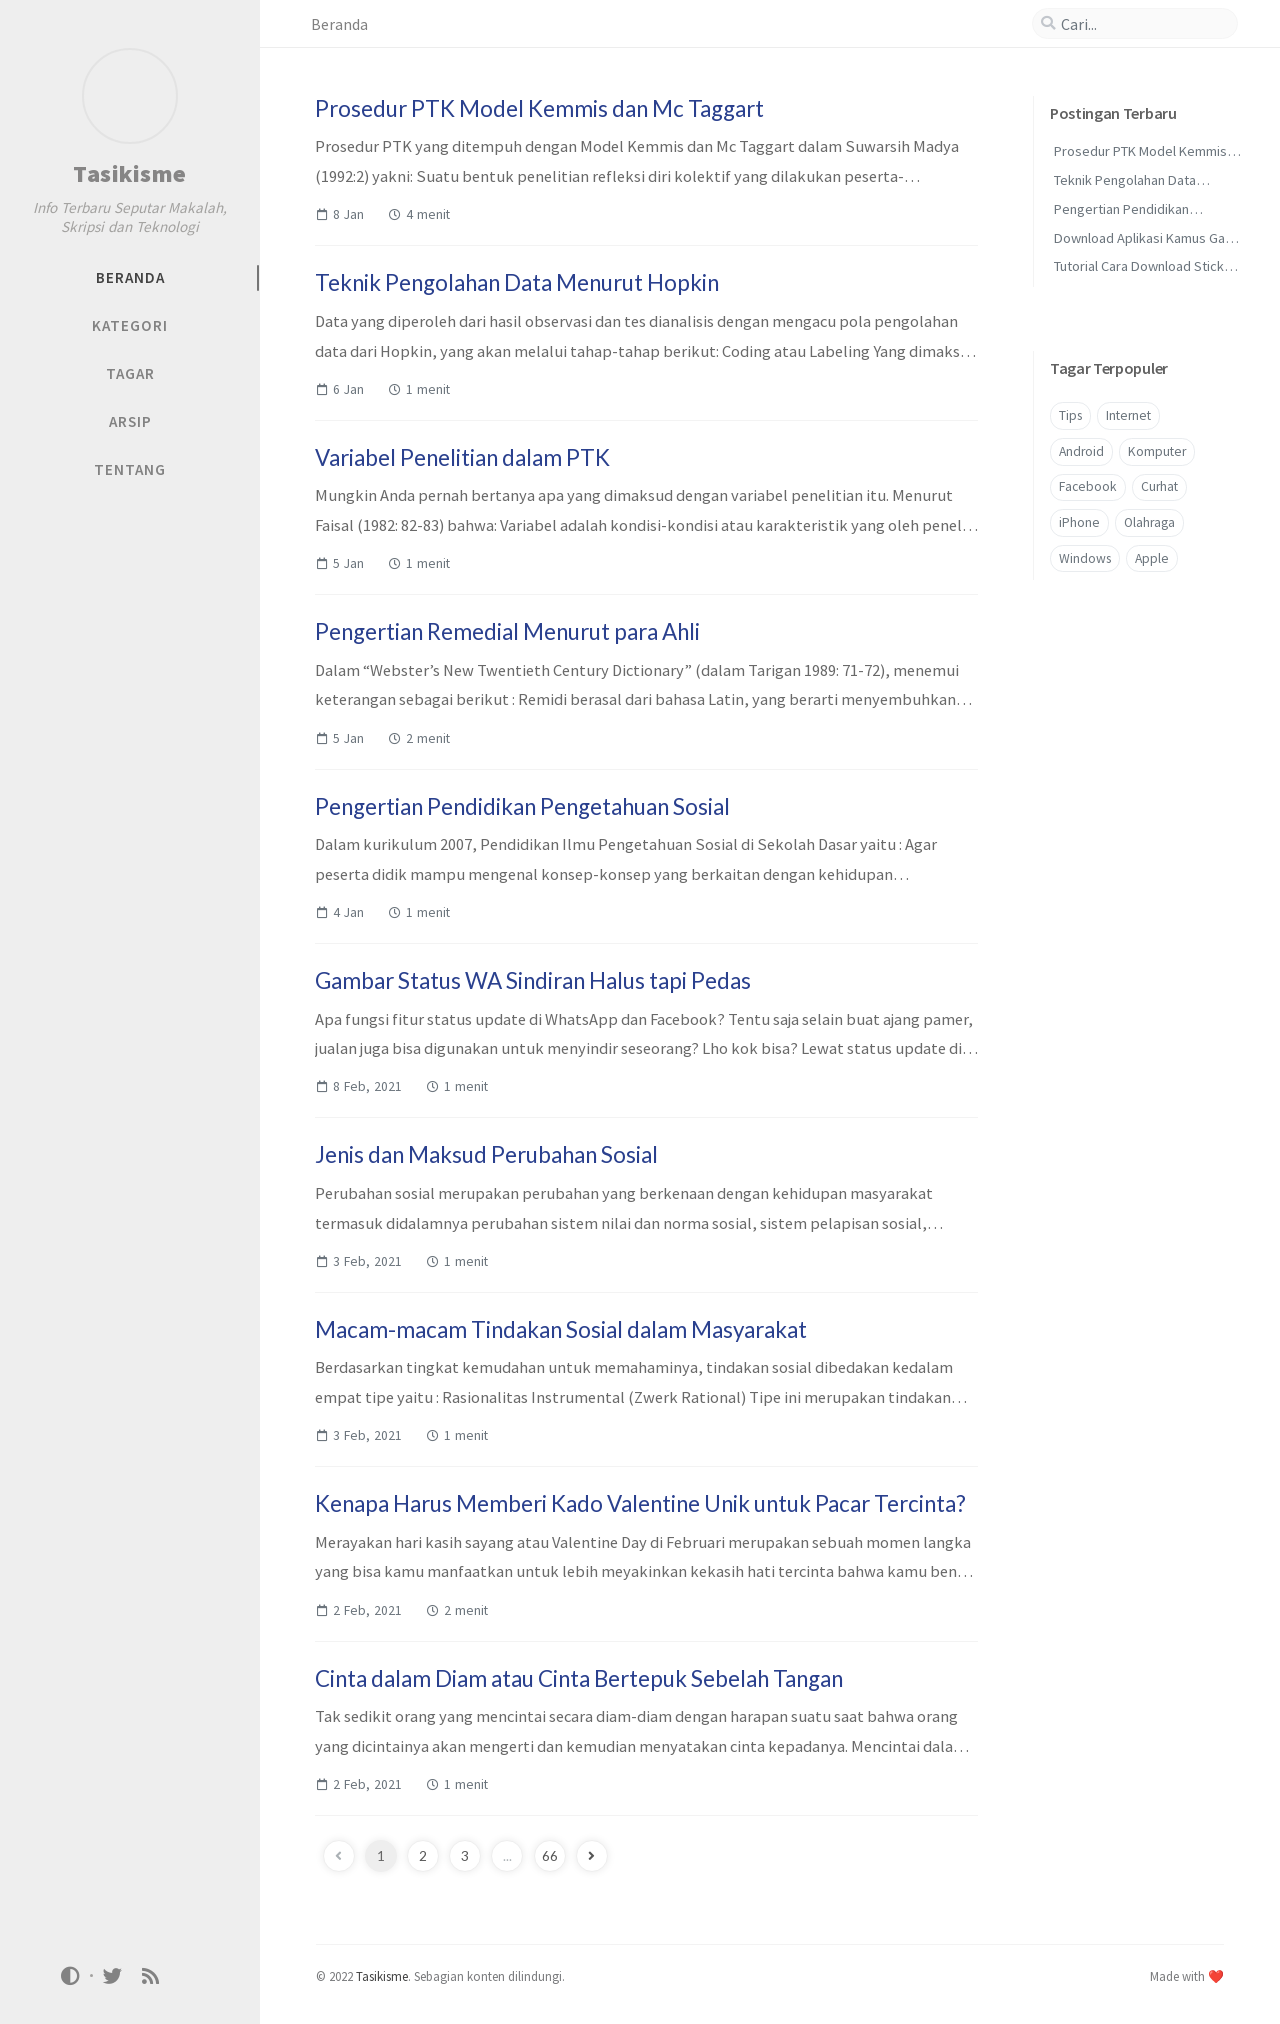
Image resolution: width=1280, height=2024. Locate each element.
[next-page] (592, 1856)
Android (1081, 451)
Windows (1085, 558)
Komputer (1157, 451)
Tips (1070, 415)
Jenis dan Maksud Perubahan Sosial (486, 1154)
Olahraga (1149, 522)
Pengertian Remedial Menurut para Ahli (507, 631)
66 (550, 1856)
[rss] (151, 1975)
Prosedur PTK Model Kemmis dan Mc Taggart (539, 108)
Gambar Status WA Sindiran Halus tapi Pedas (533, 980)
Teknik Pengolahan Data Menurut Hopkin (517, 282)
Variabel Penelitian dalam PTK (462, 457)
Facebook (1088, 486)
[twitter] (112, 1975)
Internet (1128, 415)
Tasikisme (130, 173)
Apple (1152, 558)
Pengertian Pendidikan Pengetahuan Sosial (522, 806)
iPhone (1079, 522)
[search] (1135, 24)
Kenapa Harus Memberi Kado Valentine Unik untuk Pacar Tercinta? (640, 1503)
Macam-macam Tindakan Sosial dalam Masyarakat (561, 1329)
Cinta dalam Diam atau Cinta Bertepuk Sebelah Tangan (579, 1678)
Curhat (1159, 486)
